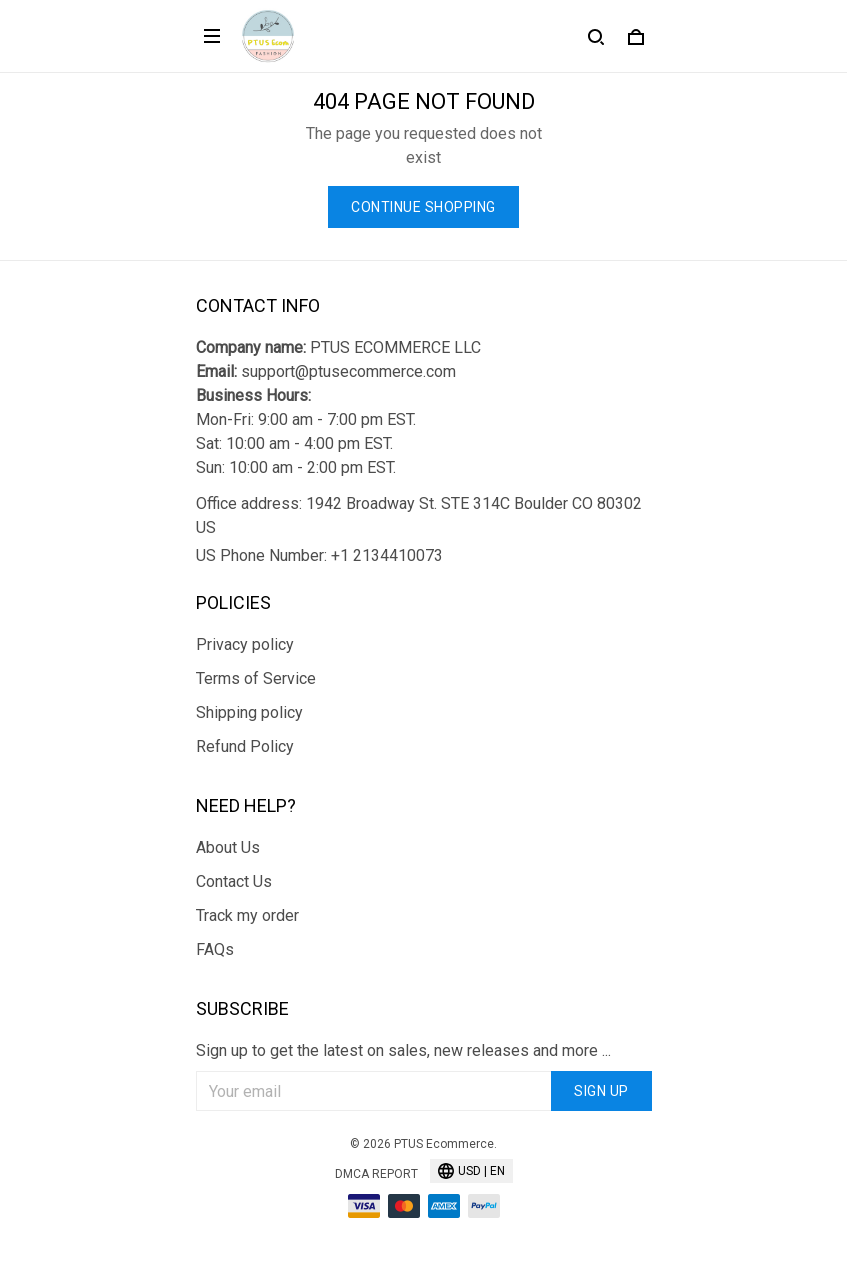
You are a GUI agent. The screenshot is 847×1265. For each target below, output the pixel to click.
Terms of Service (256, 678)
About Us (228, 847)
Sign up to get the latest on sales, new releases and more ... (403, 1050)
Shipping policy (249, 712)
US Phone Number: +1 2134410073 (319, 555)
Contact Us (234, 881)
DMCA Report (376, 1174)
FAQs (215, 949)
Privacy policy (245, 644)
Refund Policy (245, 746)
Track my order (247, 915)
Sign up (601, 1091)
